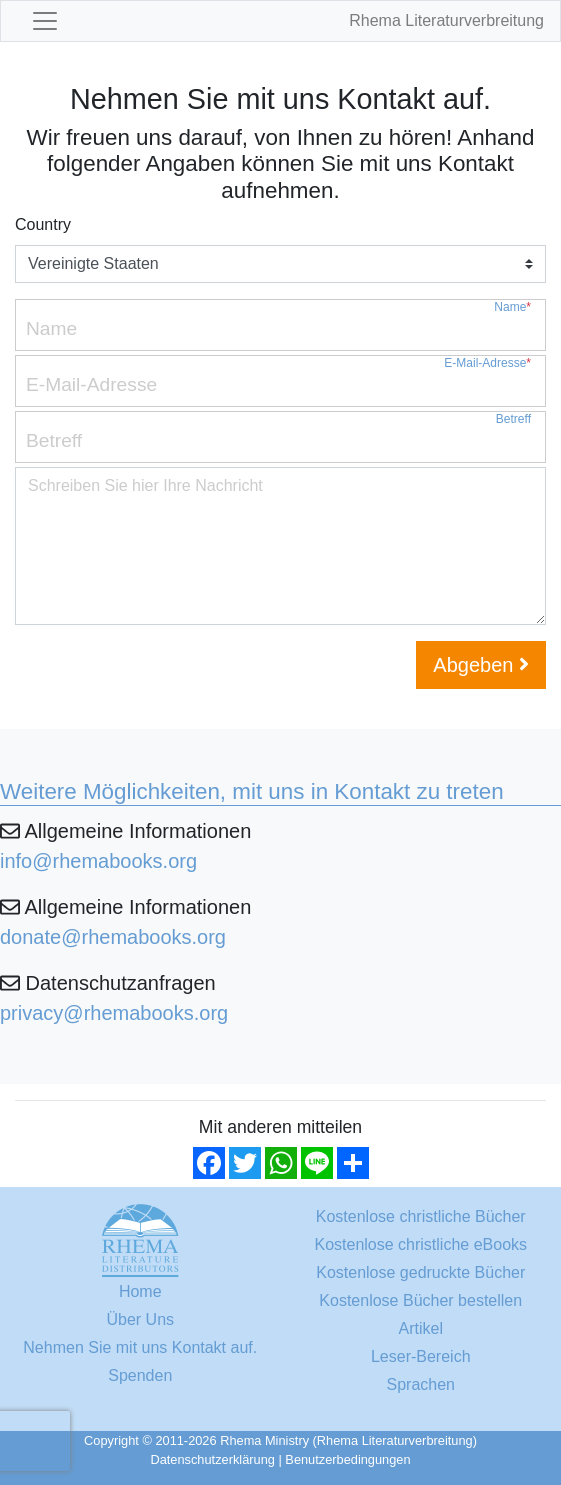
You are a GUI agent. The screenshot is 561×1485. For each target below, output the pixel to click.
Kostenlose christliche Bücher (421, 1216)
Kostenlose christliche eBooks (420, 1244)
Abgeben (481, 665)
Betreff (513, 419)
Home (140, 1291)
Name (512, 307)
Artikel (421, 1328)
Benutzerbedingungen (347, 1459)
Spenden (140, 1375)
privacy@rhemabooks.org (114, 1013)
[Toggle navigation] (45, 21)
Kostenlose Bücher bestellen (420, 1300)
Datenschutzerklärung (212, 1459)
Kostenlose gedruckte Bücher (420, 1272)
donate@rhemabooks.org (113, 937)
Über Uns (140, 1319)
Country (43, 224)
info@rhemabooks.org (98, 861)
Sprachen (421, 1384)
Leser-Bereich (421, 1356)
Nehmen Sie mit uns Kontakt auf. (140, 1347)
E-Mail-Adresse (487, 363)
